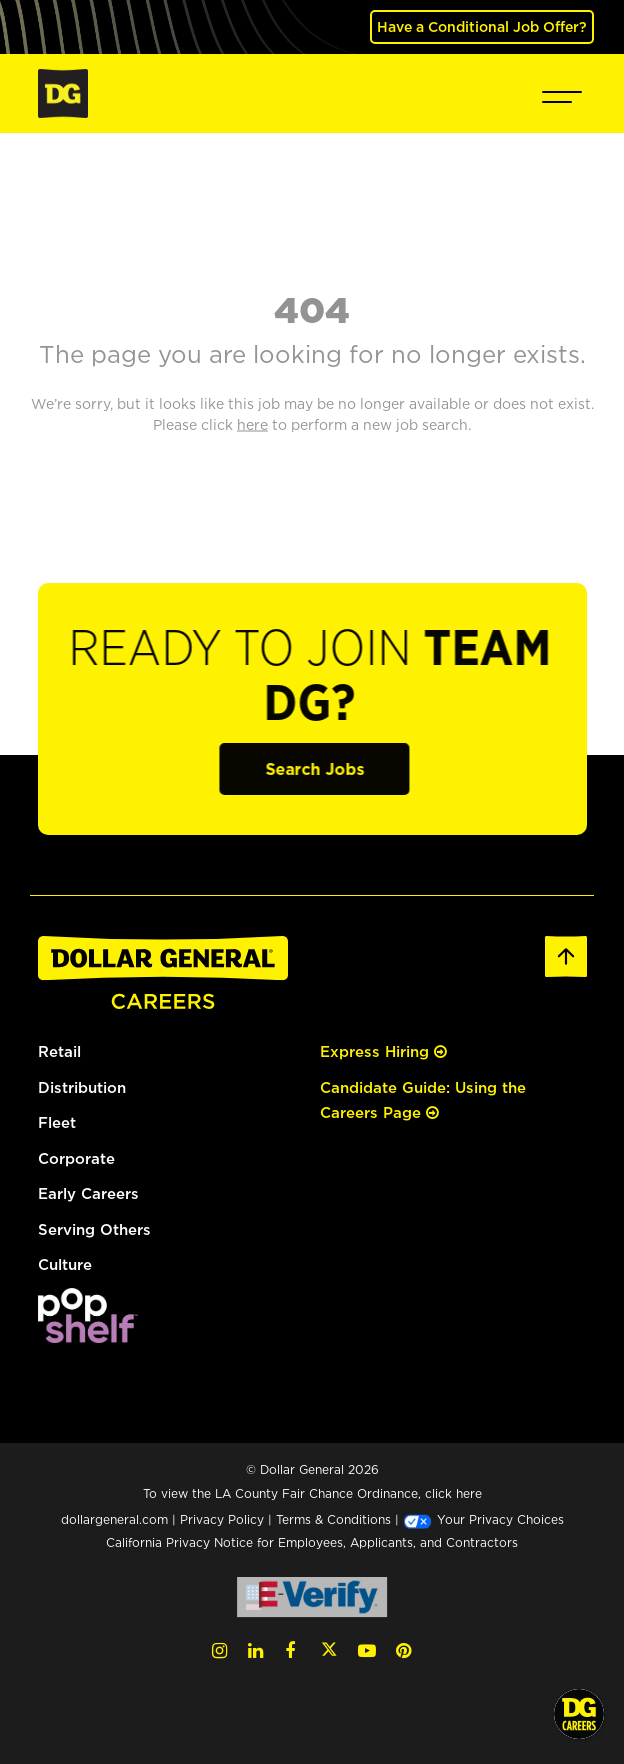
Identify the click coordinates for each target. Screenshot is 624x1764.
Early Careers (88, 1193)
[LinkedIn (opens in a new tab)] (255, 1650)
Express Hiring (383, 1051)
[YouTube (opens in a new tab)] (367, 1650)
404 (312, 309)
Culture (65, 1264)
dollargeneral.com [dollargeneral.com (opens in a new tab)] (114, 1519)
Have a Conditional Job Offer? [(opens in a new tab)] (482, 26)
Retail (59, 1051)
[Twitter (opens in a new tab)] (329, 1650)
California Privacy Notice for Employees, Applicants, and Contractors (312, 1542)
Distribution (82, 1087)
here (469, 1493)
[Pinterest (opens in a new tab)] (403, 1650)
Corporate (76, 1158)
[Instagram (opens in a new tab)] (219, 1650)
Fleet (57, 1122)
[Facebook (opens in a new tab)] (290, 1650)
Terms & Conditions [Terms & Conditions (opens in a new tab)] (333, 1519)
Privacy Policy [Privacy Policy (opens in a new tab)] (222, 1519)
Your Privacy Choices (483, 1519)
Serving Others (94, 1229)
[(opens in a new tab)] (88, 1313)
